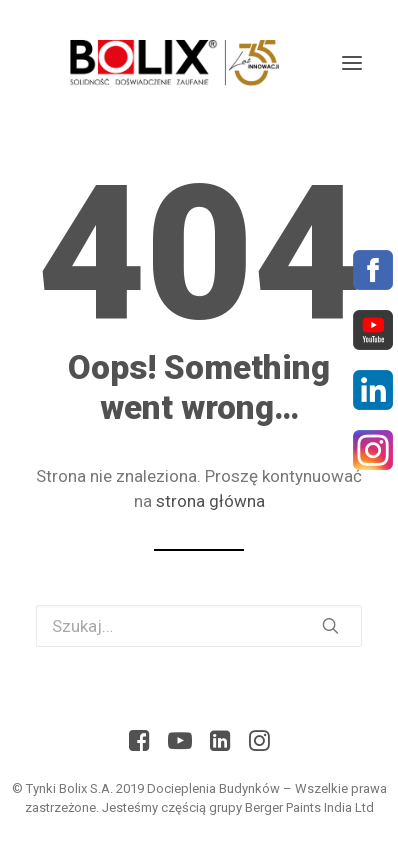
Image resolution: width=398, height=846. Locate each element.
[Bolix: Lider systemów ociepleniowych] (171, 63)
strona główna (210, 501)
